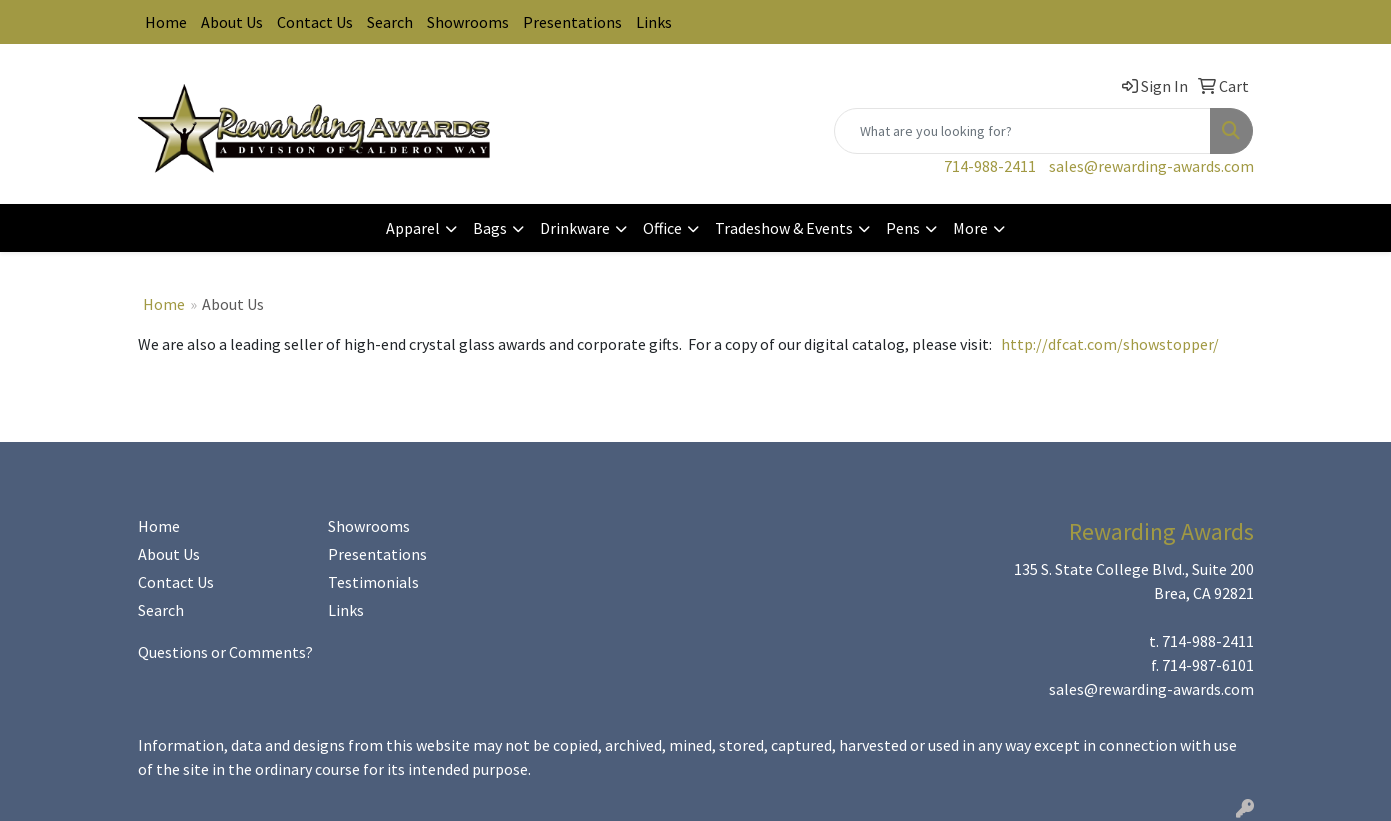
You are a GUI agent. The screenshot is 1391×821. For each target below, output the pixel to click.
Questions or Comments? (225, 652)
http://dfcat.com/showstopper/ (1110, 344)
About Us (232, 22)
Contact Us (315, 22)
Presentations (572, 22)
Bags (490, 228)
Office (662, 228)
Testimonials (373, 582)
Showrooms (468, 22)
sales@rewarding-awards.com (1151, 166)
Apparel (413, 228)
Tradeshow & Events (784, 228)
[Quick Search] (1022, 131)
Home (166, 22)
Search (390, 22)
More (970, 228)
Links (654, 22)
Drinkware (575, 228)
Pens (903, 228)
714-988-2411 (990, 166)
